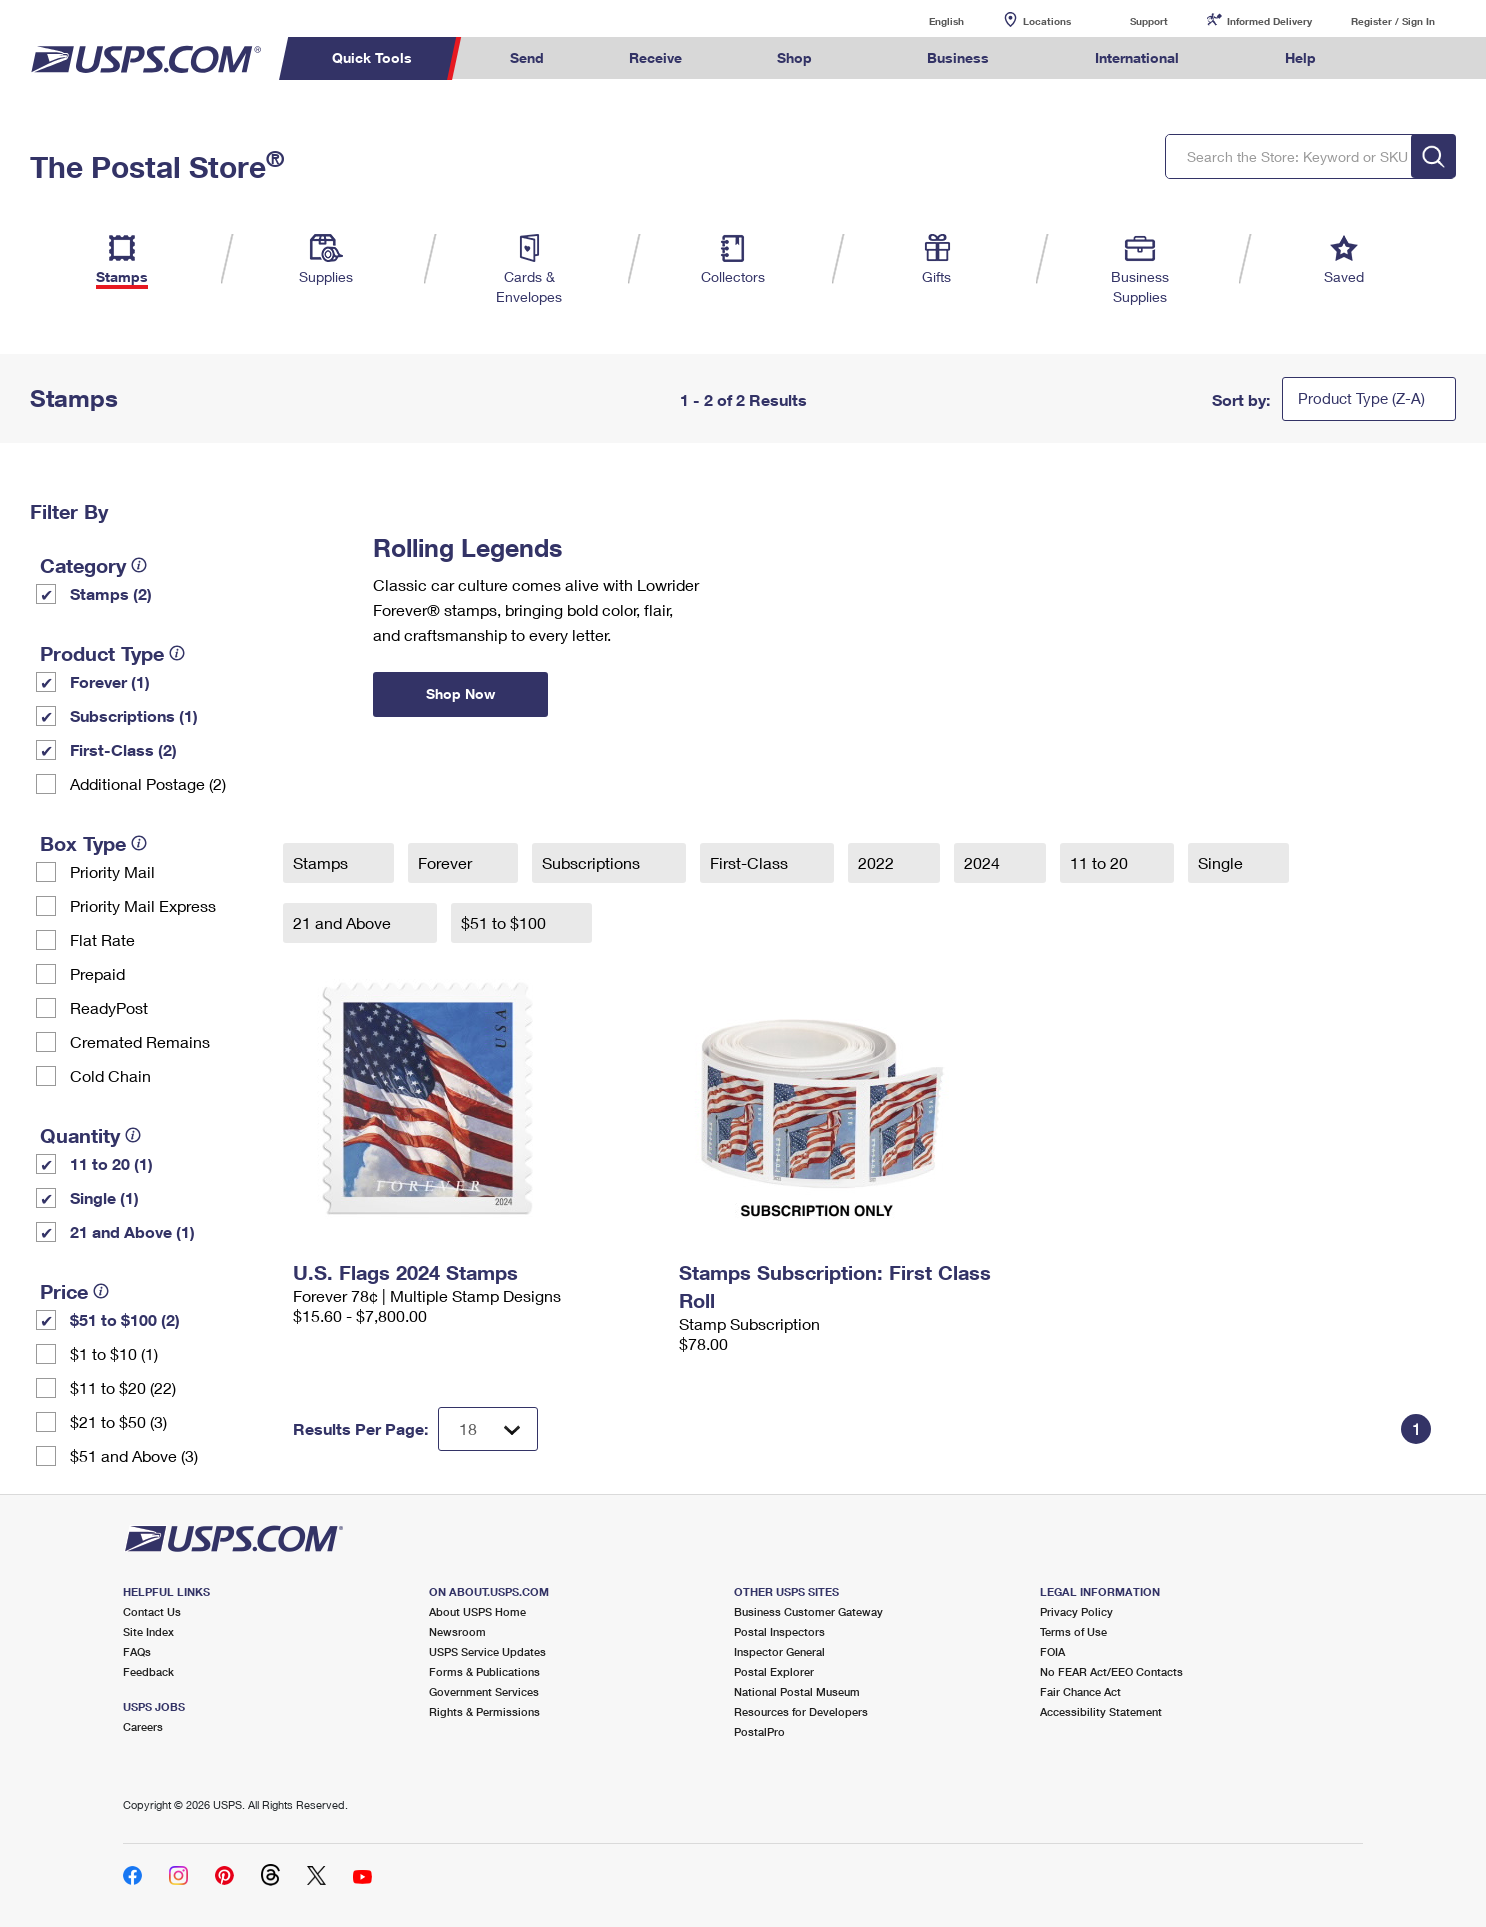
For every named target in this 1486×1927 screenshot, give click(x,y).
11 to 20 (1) (111, 1163)
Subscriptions (593, 862)
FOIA (1052, 1651)
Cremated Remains (140, 1041)
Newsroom (457, 1631)
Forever (447, 862)
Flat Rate (102, 939)
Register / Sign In (1393, 21)
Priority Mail (112, 871)
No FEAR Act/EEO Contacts (1111, 1671)
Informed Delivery (1269, 21)
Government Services (484, 1691)
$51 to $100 (505, 922)
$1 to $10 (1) (114, 1353)
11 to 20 (1101, 862)
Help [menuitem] (1300, 57)
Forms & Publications (484, 1671)
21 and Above (344, 922)
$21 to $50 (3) (118, 1421)
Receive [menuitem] (655, 57)
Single (1222, 862)
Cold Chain (110, 1075)
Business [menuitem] (958, 57)
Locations (1047, 21)
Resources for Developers (801, 1711)
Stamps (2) (111, 593)
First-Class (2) (123, 749)
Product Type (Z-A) (1361, 398)
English (926, 20)
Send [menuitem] (527, 57)
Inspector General (779, 1651)
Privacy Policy (1076, 1611)
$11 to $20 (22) (123, 1387)
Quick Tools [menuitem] (372, 57)
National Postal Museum (797, 1691)
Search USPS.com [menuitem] (1397, 58)
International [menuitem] (1137, 57)
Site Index (148, 1631)
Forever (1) (110, 681)
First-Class (751, 862)
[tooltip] (139, 565)
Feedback (148, 1671)
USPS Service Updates (487, 1651)
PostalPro (759, 1731)
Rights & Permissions (484, 1711)
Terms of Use (1073, 1631)
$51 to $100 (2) (125, 1319)
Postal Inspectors (779, 1631)
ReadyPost (109, 1007)
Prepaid (97, 973)
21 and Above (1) (132, 1231)
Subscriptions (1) (134, 715)
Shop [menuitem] (794, 57)
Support (1149, 21)
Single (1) (104, 1197)
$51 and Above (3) (134, 1455)
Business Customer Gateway (808, 1611)
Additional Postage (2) (148, 783)
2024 (984, 862)
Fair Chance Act (1080, 1691)
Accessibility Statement (1101, 1711)
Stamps (322, 862)
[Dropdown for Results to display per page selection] (488, 1429)
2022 (878, 862)
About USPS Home (477, 1611)
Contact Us (152, 1611)
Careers (143, 1726)
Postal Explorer (774, 1671)
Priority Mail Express (143, 905)
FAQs (137, 1651)
